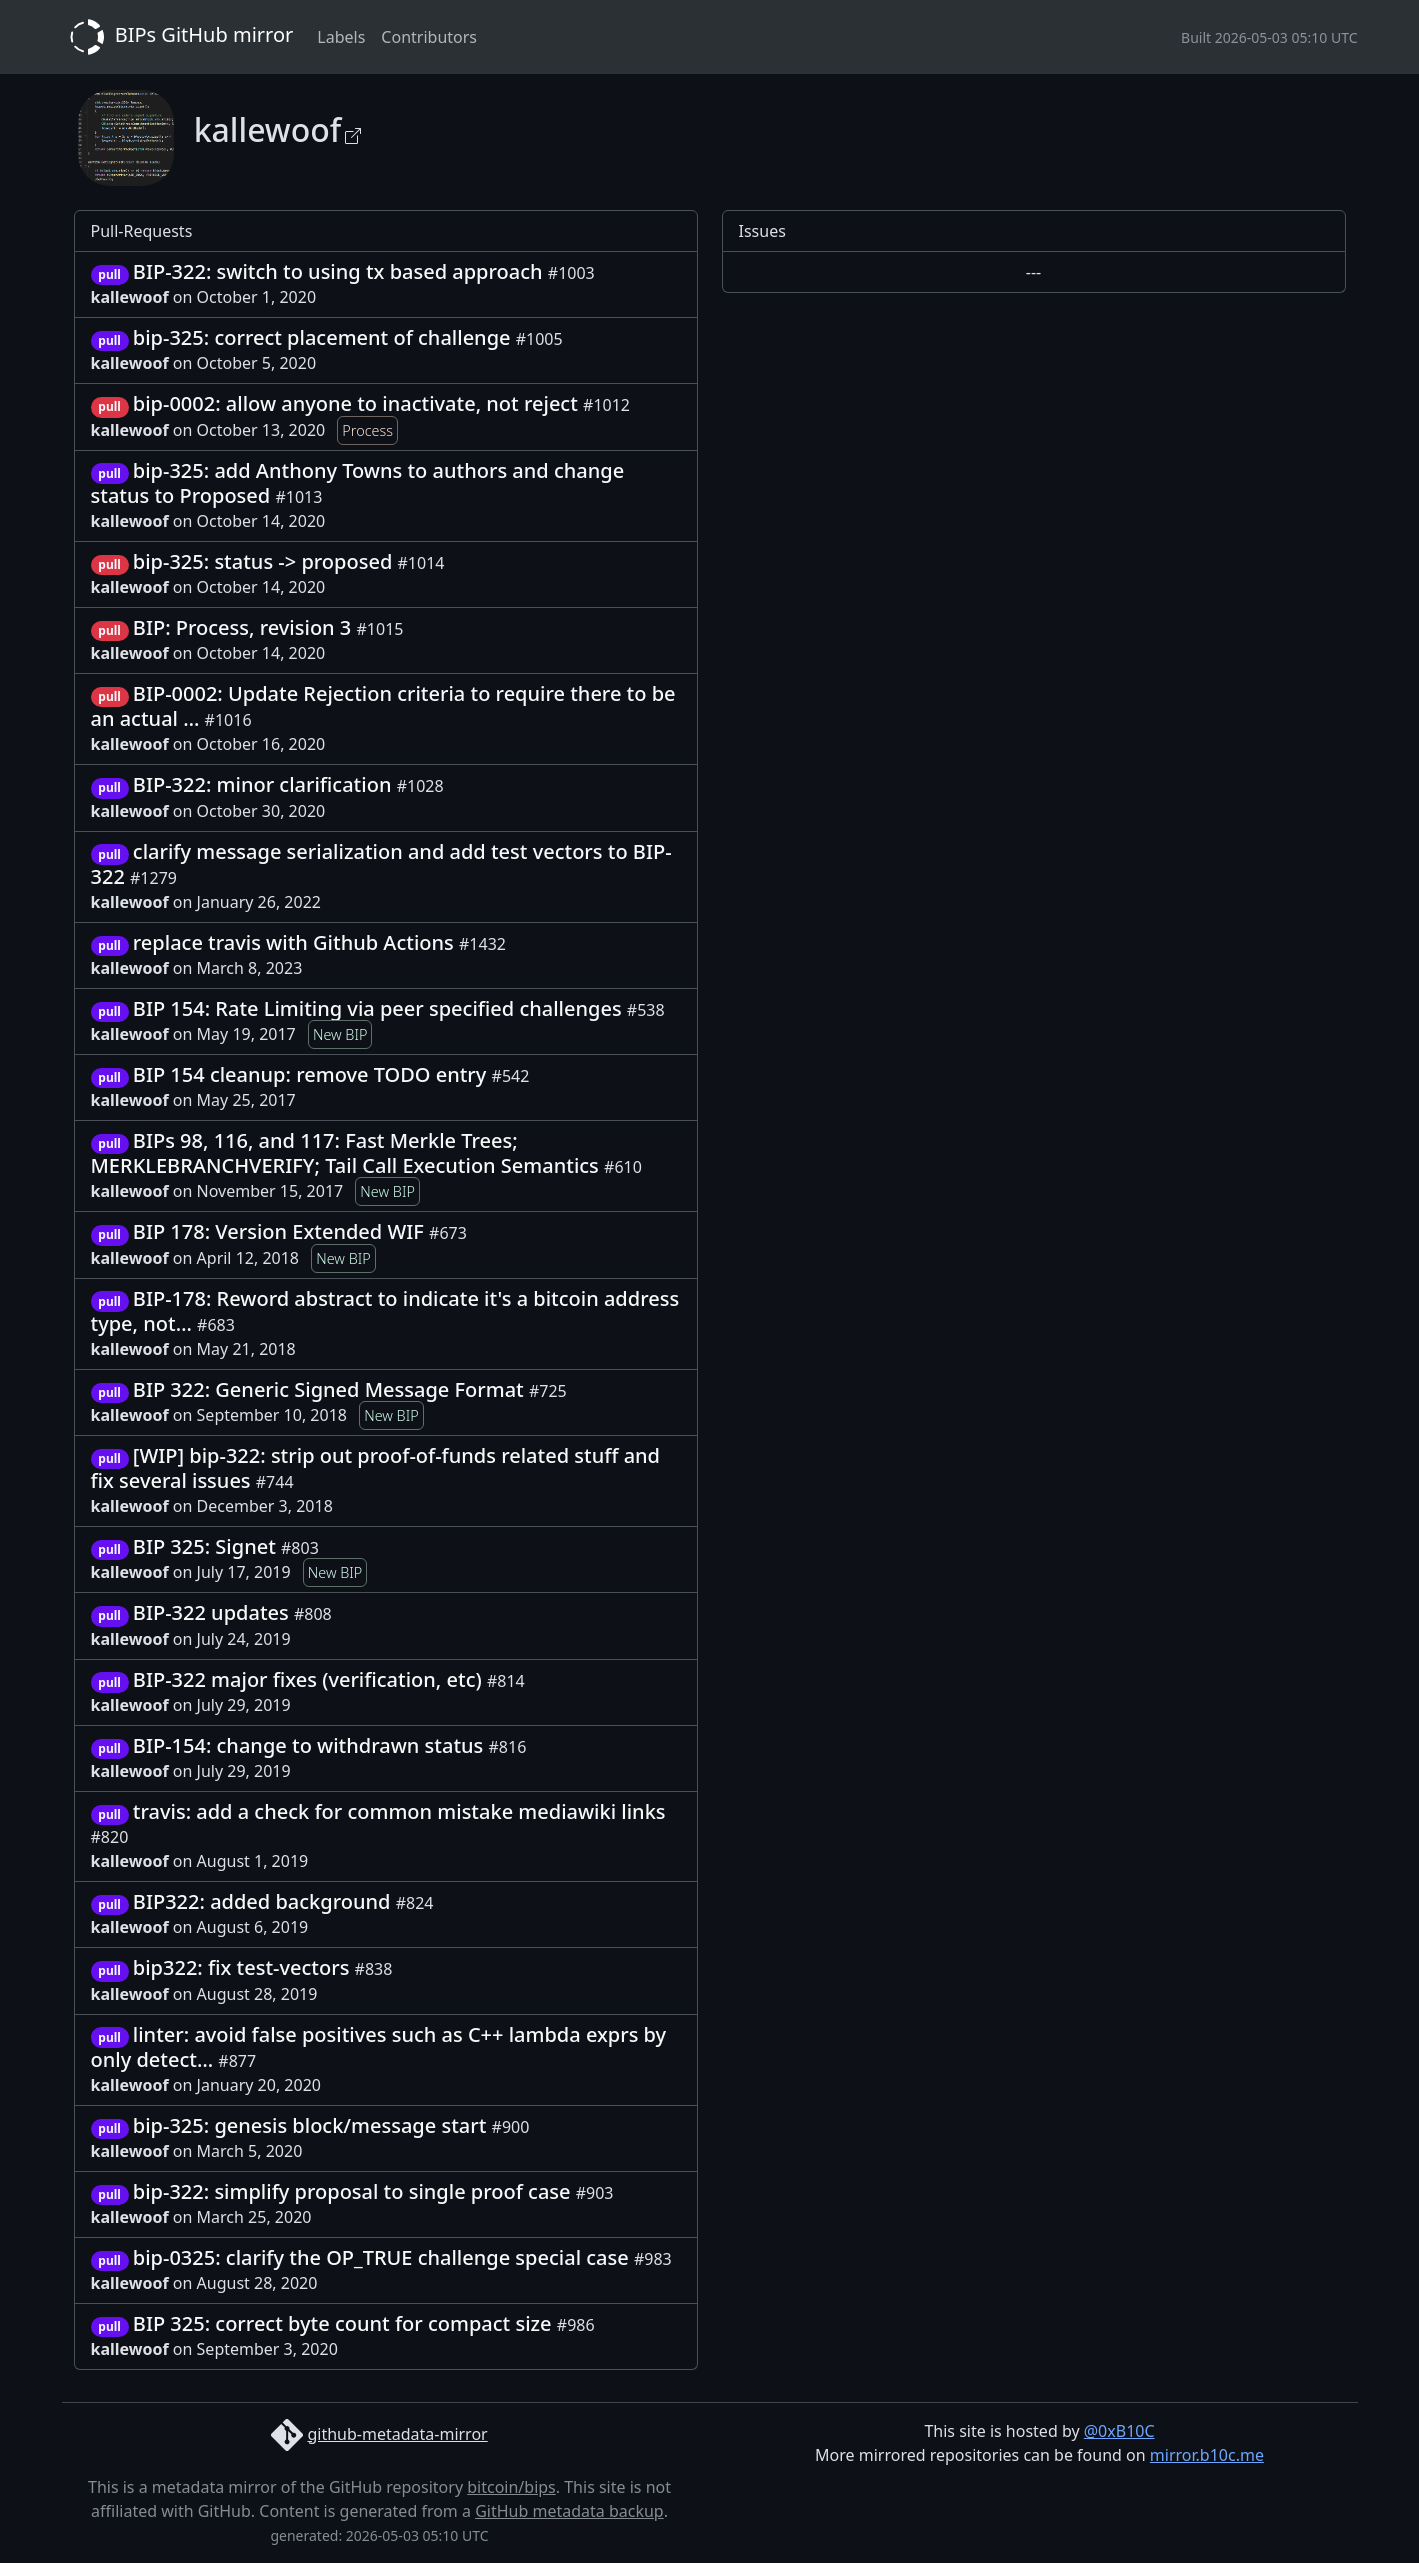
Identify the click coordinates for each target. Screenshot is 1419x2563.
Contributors (429, 37)
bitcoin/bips (511, 2487)
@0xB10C (1119, 2431)
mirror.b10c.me (1207, 2455)
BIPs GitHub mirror (178, 37)
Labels (341, 37)
